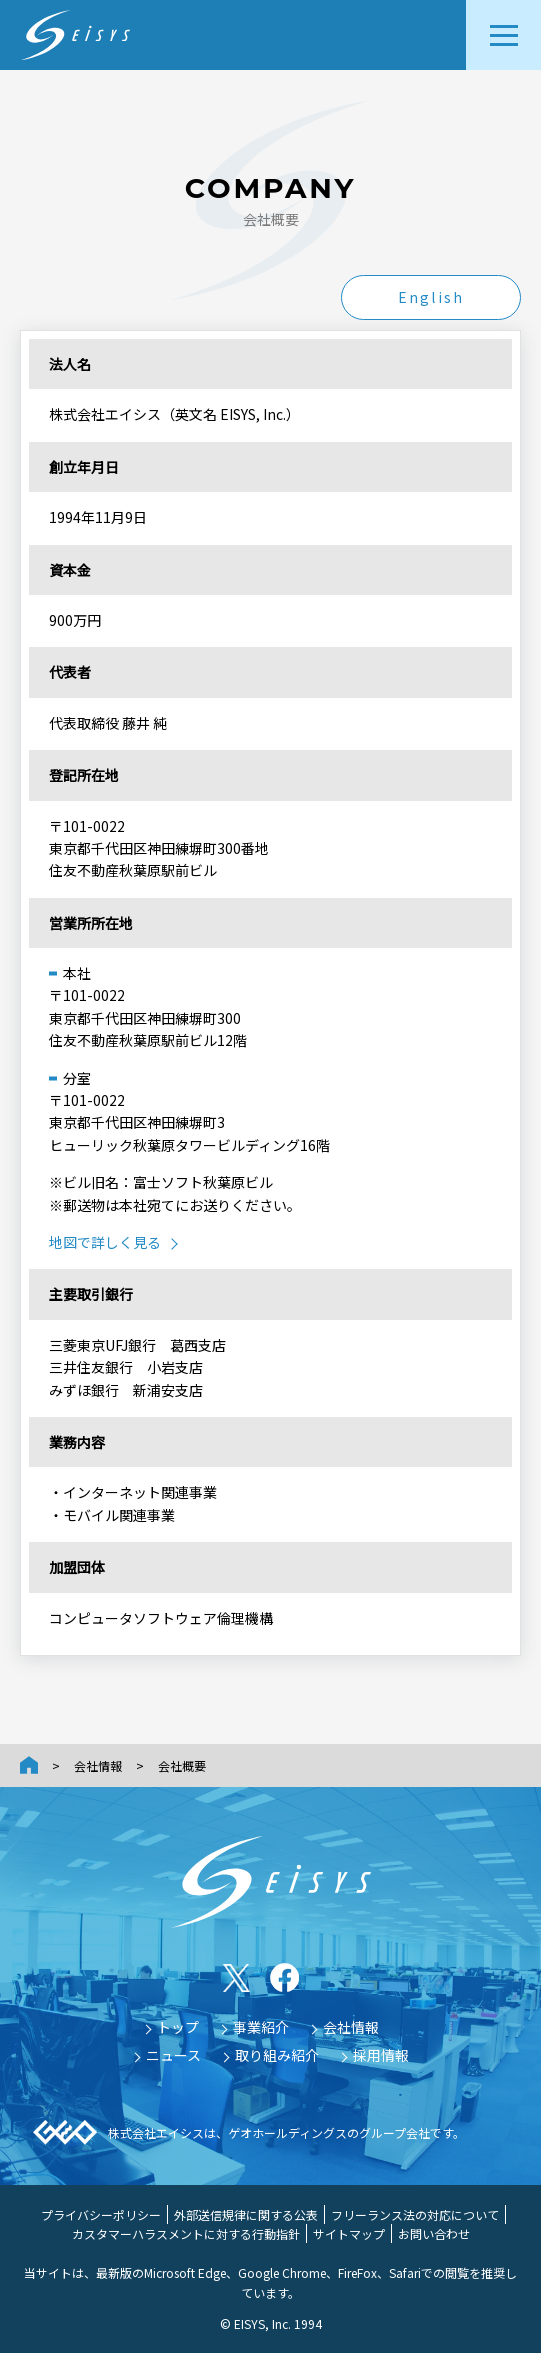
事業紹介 (261, 2027)
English (431, 297)
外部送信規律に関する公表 (246, 2214)
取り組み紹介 (277, 2055)
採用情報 (381, 2055)
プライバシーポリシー (101, 2214)
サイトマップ (349, 2233)
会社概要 (182, 1765)
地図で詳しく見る (105, 1242)
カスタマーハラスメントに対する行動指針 (186, 2233)
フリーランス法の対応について (415, 2214)
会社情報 (98, 1765)
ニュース (173, 2055)
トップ (178, 2027)
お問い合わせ (434, 2233)
